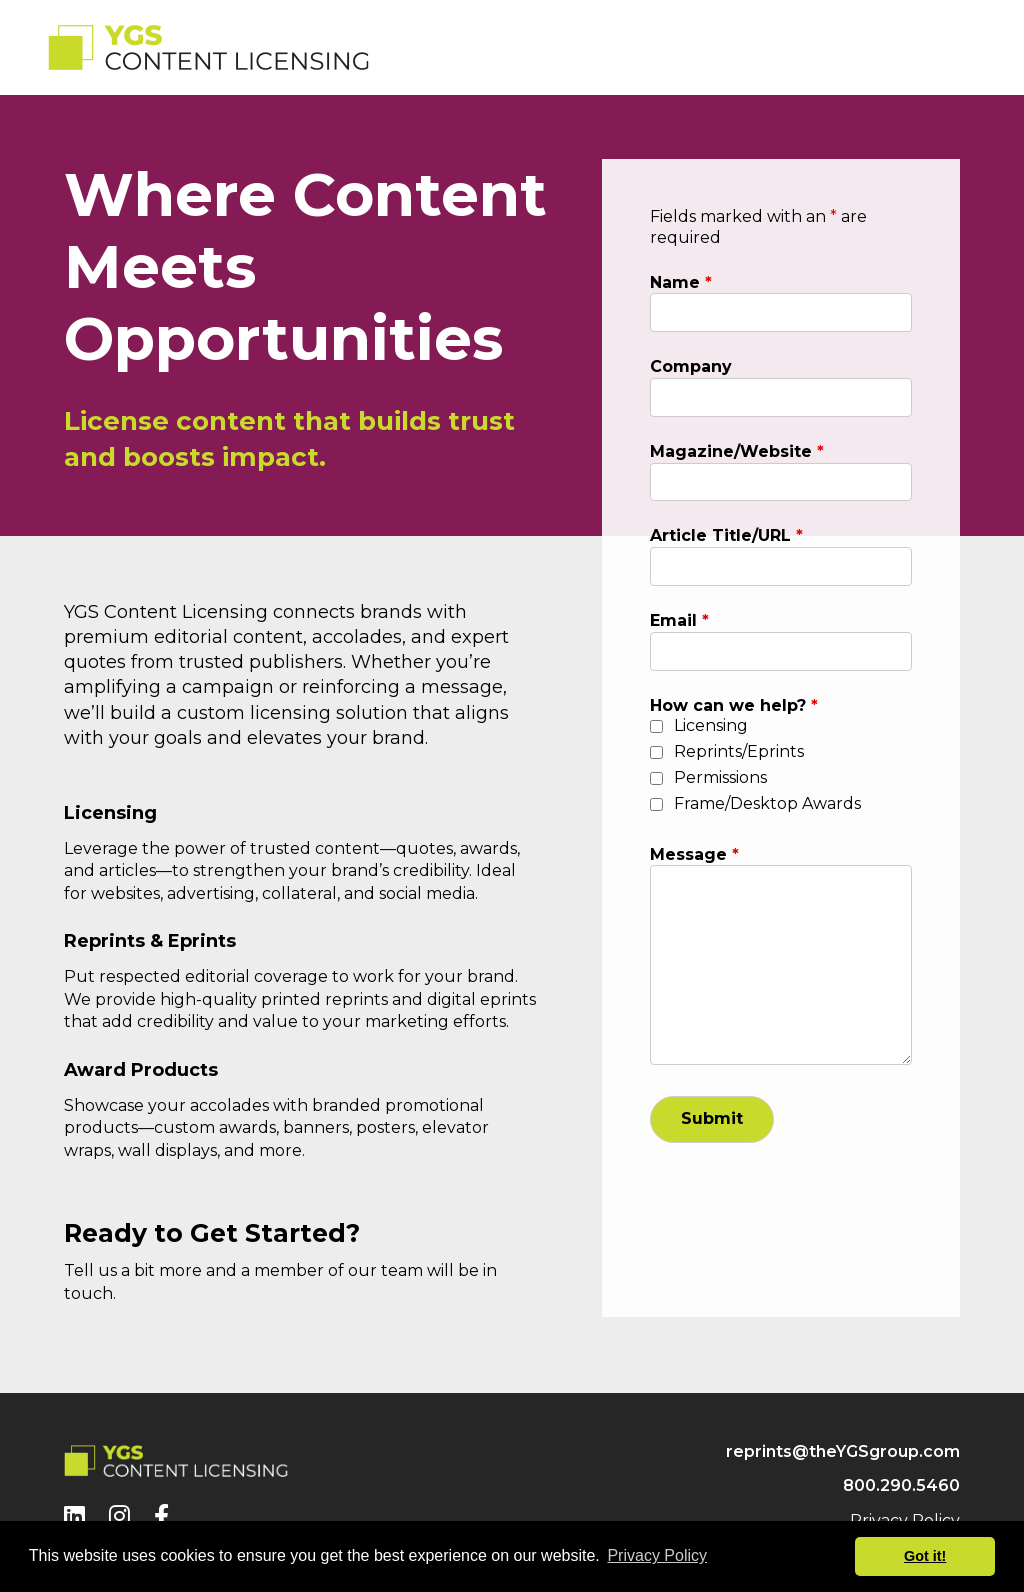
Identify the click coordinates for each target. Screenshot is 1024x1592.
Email (679, 620)
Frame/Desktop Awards (767, 803)
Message (694, 854)
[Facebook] (161, 1516)
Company (691, 366)
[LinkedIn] (74, 1516)
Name (681, 282)
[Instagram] (119, 1516)
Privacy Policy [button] (657, 1555)
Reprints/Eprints (739, 751)
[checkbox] (656, 726)
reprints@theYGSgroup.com (843, 1451)
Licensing (711, 725)
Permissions (720, 777)
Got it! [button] (925, 1556)
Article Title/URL (726, 535)
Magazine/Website (737, 451)
